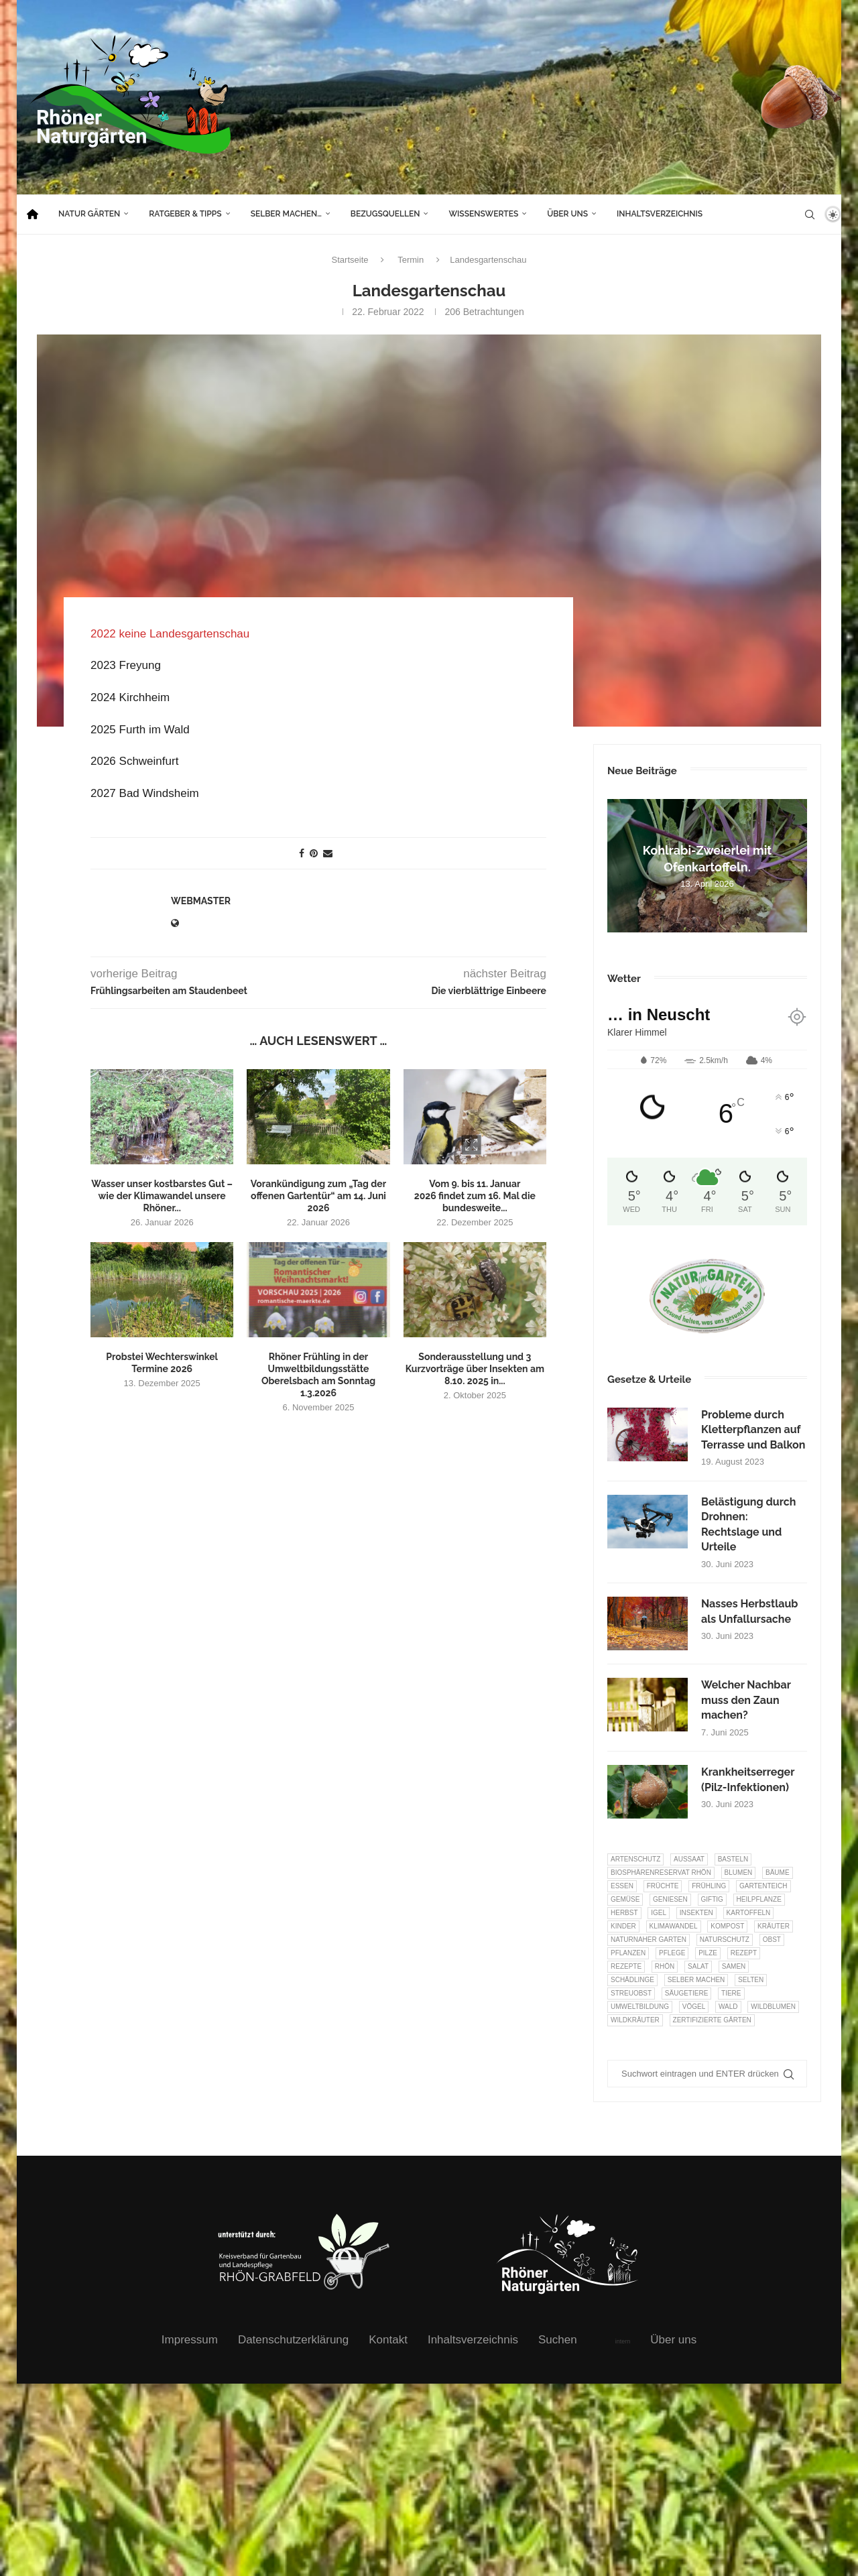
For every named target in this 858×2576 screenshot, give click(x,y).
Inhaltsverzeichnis (659, 214)
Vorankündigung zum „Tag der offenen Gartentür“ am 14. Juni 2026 (318, 1195)
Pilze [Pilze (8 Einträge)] (707, 1953)
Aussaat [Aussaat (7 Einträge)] (689, 1859)
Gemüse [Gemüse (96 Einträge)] (625, 1899)
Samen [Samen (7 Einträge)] (734, 1966)
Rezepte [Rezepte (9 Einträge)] (626, 1966)
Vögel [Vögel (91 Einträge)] (693, 2006)
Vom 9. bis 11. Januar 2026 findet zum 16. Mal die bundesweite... (475, 1195)
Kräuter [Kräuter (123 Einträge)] (773, 1926)
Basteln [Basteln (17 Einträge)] (733, 1859)
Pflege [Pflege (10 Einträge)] (672, 1953)
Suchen (557, 2339)
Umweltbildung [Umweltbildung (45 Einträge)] (640, 2006)
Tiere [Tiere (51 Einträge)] (731, 1993)
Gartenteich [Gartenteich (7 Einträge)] (763, 1886)
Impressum (190, 2339)
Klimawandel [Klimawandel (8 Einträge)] (674, 1926)
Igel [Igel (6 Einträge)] (658, 1912)
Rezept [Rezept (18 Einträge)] (744, 1953)
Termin (410, 260)
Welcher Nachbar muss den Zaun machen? (746, 1699)
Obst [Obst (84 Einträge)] (772, 1939)
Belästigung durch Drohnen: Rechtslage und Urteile (748, 1524)
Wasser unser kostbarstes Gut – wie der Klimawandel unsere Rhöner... (162, 1195)
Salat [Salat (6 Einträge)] (698, 1966)
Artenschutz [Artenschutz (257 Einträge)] (635, 1859)
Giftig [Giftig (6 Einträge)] (712, 1899)
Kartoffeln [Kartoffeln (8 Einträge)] (749, 1912)
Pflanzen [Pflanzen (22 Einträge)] (628, 1953)
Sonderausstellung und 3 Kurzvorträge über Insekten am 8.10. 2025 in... (475, 1368)
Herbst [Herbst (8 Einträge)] (624, 1912)
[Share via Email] (327, 852)
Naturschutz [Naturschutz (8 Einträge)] (724, 1939)
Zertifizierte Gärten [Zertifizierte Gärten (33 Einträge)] (712, 2020)
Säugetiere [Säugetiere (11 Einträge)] (686, 1993)
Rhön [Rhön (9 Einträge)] (664, 1966)
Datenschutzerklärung (293, 2339)
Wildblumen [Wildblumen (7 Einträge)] (773, 2006)
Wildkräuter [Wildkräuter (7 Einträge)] (635, 2020)
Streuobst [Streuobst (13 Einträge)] (631, 1993)
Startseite (350, 260)
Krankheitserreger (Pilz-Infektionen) (747, 1779)
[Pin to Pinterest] (314, 852)
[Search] (809, 214)
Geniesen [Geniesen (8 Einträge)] (670, 1899)
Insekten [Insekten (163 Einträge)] (696, 1912)
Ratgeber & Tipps (185, 214)
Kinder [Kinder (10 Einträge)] (623, 1926)
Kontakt (388, 2339)
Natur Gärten (89, 214)
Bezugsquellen (385, 214)
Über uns (567, 214)
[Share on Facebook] (301, 852)
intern (623, 2341)
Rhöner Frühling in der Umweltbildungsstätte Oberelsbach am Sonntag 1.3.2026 (318, 1374)
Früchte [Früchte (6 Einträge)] (663, 1886)
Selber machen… (286, 214)
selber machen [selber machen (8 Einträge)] (696, 1979)
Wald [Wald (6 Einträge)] (728, 2006)
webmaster (201, 900)
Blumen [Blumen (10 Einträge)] (739, 1872)
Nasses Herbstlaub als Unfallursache (749, 1611)
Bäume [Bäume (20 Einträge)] (777, 1872)
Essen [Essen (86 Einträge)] (622, 1886)
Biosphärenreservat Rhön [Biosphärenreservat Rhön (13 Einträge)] (661, 1872)
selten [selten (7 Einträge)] (750, 1979)
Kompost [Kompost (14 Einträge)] (727, 1926)
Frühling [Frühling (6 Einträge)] (709, 1886)
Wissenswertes (483, 214)
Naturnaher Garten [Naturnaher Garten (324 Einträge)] (648, 1939)
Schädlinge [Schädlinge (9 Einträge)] (632, 1979)
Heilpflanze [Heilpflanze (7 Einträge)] (759, 1899)
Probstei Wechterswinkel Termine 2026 (162, 1362)
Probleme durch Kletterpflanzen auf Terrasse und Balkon (753, 1429)
